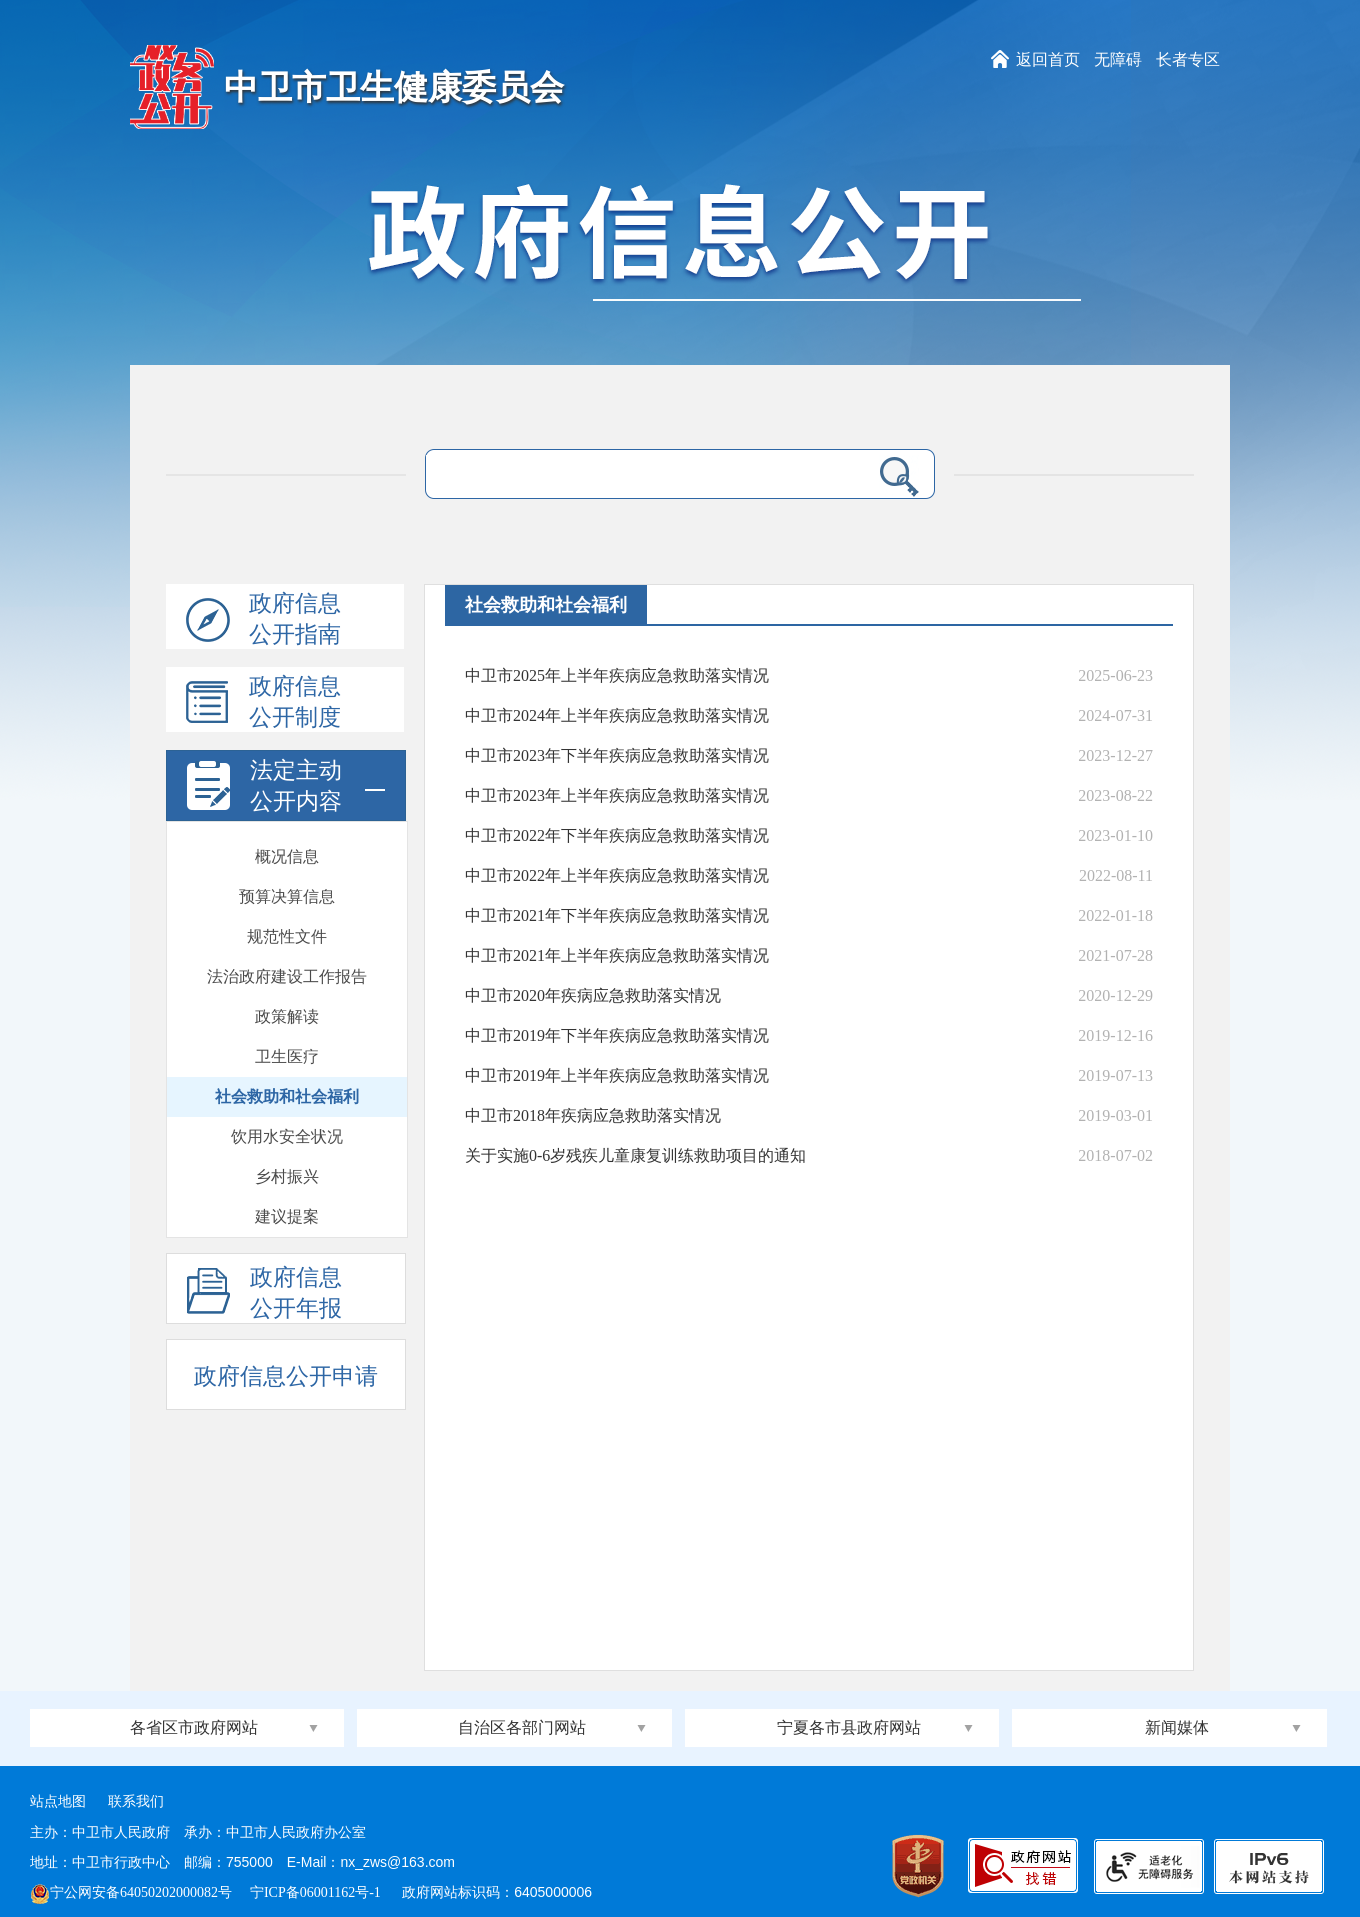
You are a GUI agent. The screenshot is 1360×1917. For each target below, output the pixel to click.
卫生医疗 (287, 886)
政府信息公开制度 (263, 703)
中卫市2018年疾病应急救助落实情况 (593, 1115)
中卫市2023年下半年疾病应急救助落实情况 (617, 755)
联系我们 (136, 1801)
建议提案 (287, 1046)
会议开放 (287, 1206)
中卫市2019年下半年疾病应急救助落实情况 (617, 1035)
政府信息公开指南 (263, 620)
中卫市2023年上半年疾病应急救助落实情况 (617, 795)
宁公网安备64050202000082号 (131, 1892)
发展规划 (287, 1086)
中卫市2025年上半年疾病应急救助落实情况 (617, 675)
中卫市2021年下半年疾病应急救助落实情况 (617, 915)
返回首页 (1048, 59)
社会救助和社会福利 (287, 926)
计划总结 (287, 1126)
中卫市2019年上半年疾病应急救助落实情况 (617, 1075)
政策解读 (287, 846)
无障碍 (1118, 59)
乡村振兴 (287, 1006)
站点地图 (58, 1801)
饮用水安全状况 (287, 966)
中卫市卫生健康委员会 (394, 87)
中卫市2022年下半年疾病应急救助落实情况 (617, 835)
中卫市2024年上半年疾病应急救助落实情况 (617, 715)
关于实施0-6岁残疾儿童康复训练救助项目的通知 (635, 1155)
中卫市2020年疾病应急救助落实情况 (593, 995)
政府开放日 (287, 1166)
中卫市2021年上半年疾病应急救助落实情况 (617, 955)
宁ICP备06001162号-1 (317, 1892)
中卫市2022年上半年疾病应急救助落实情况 (617, 875)
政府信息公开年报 (264, 1294)
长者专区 (1188, 59)
